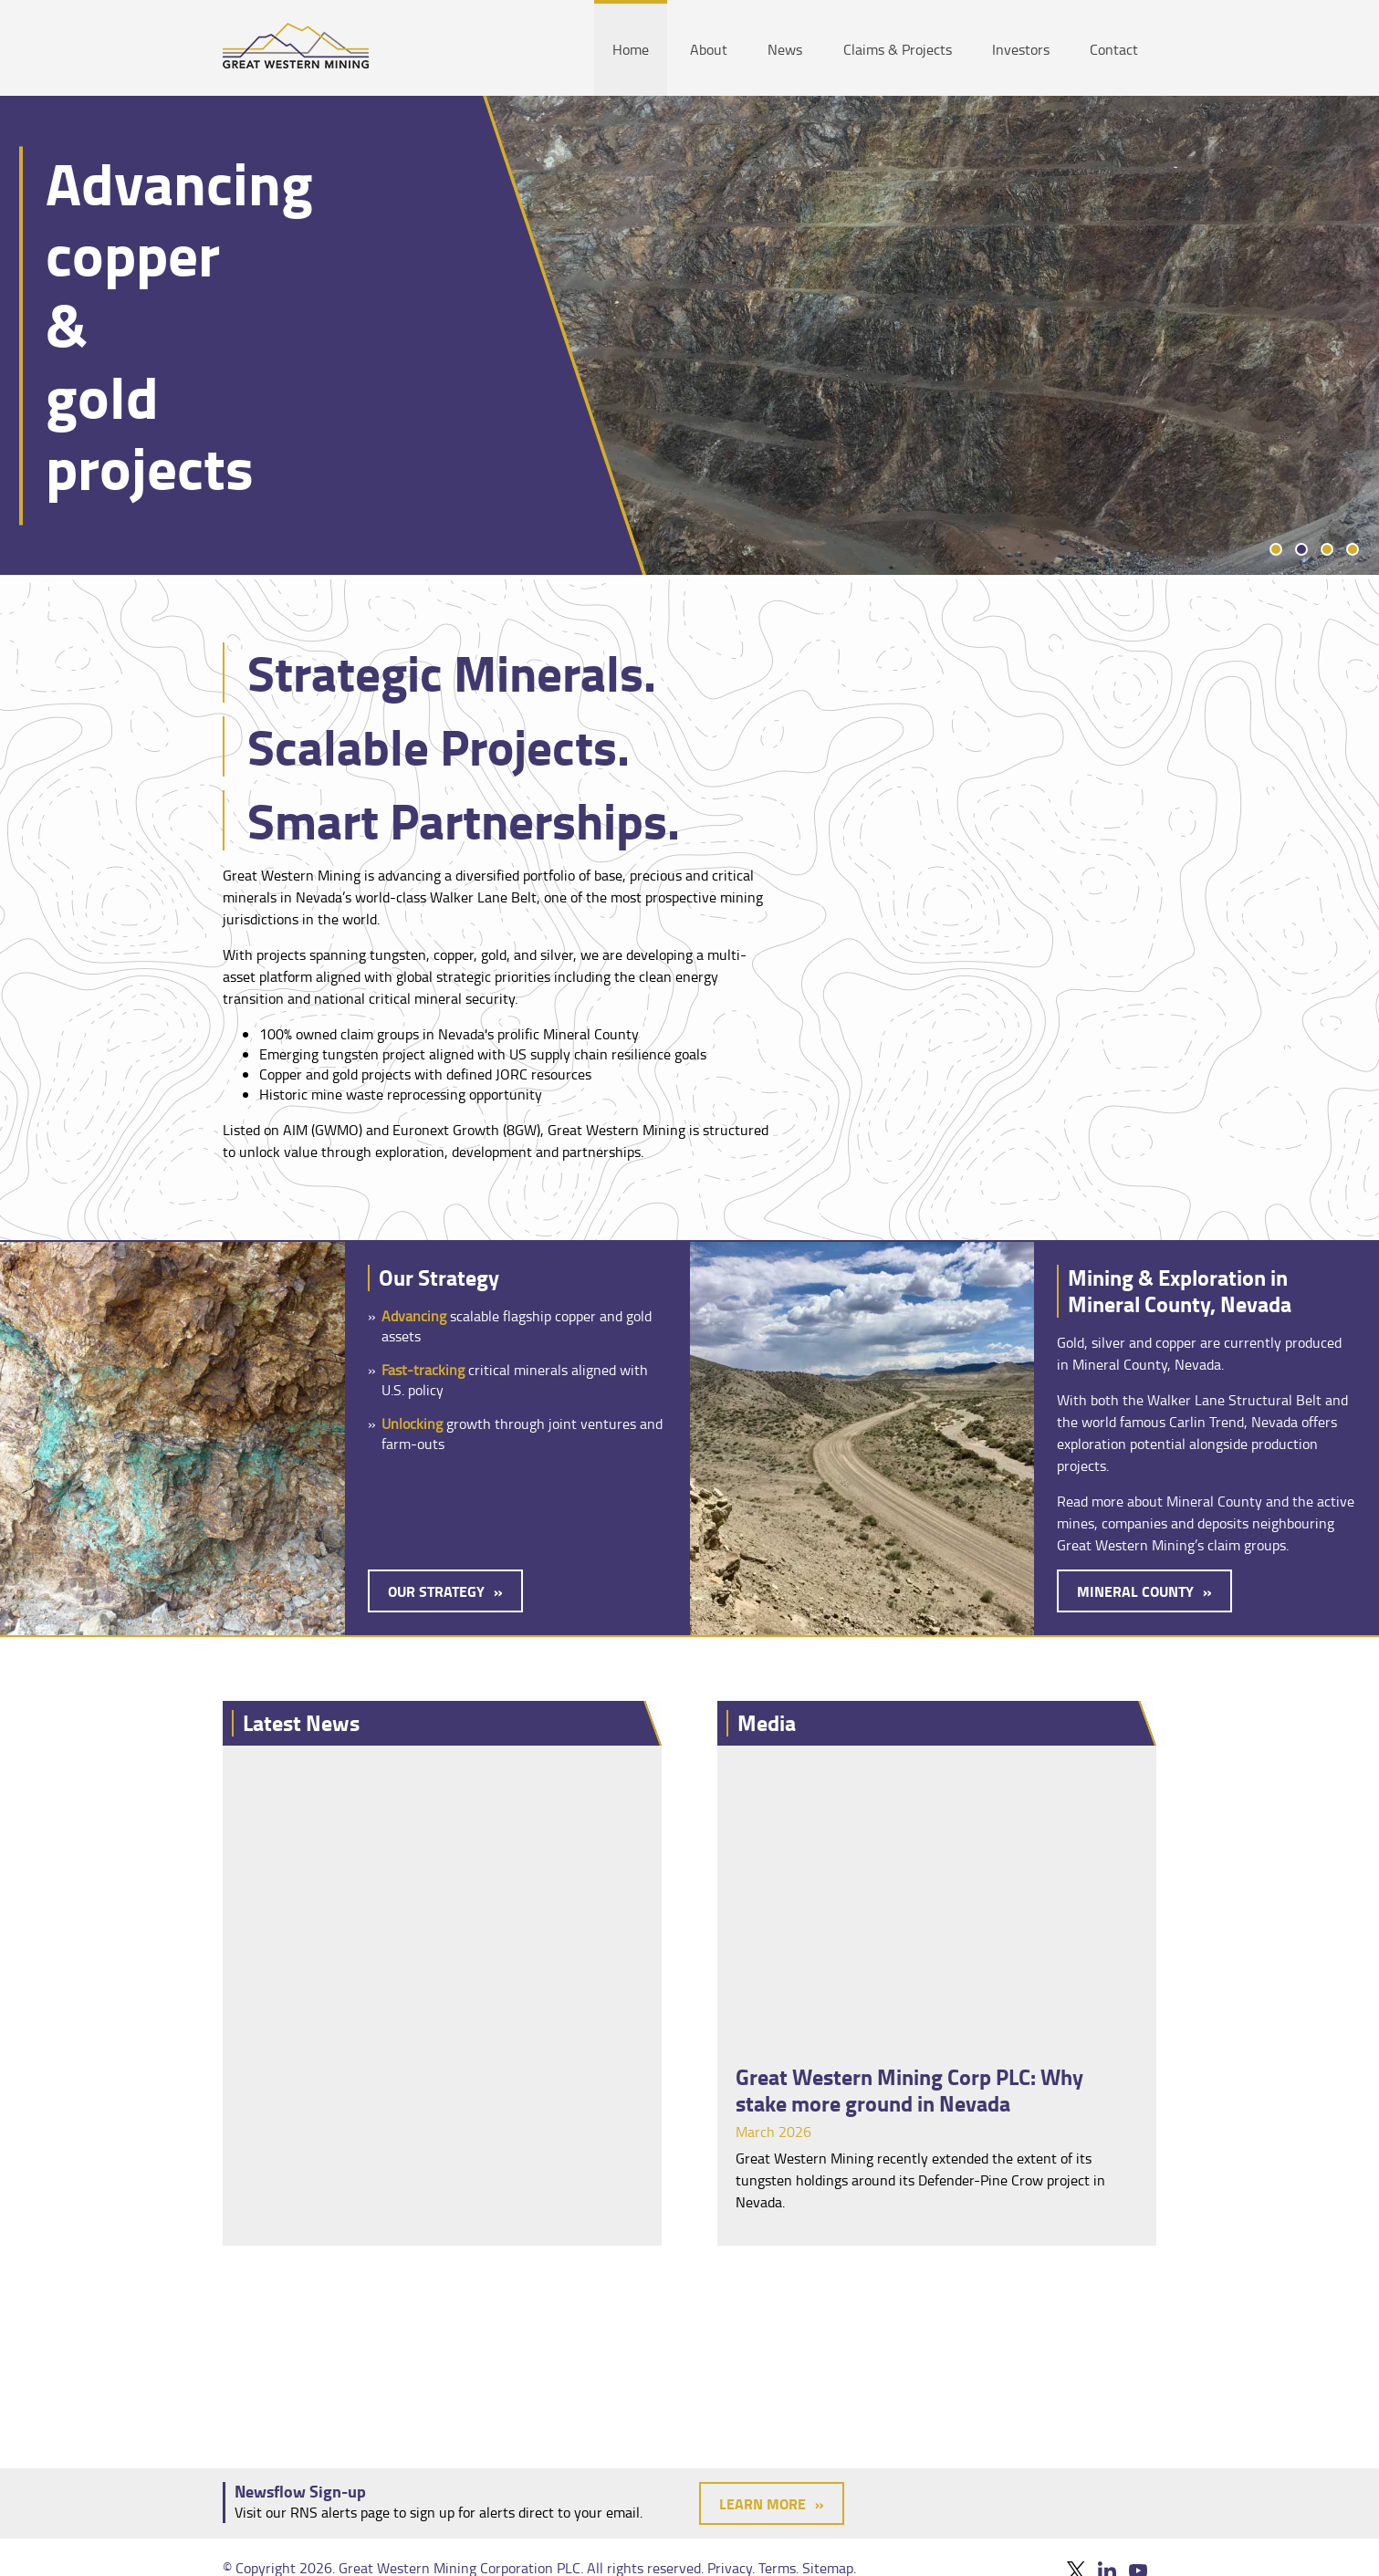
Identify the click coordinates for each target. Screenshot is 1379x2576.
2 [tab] (1301, 549)
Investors (1021, 49)
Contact (1114, 49)
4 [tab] (1352, 549)
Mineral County (1135, 1590)
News (785, 49)
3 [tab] (1327, 549)
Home (630, 49)
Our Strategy (436, 1590)
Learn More (762, 2503)
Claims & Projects (897, 49)
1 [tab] (1275, 549)
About (708, 49)
